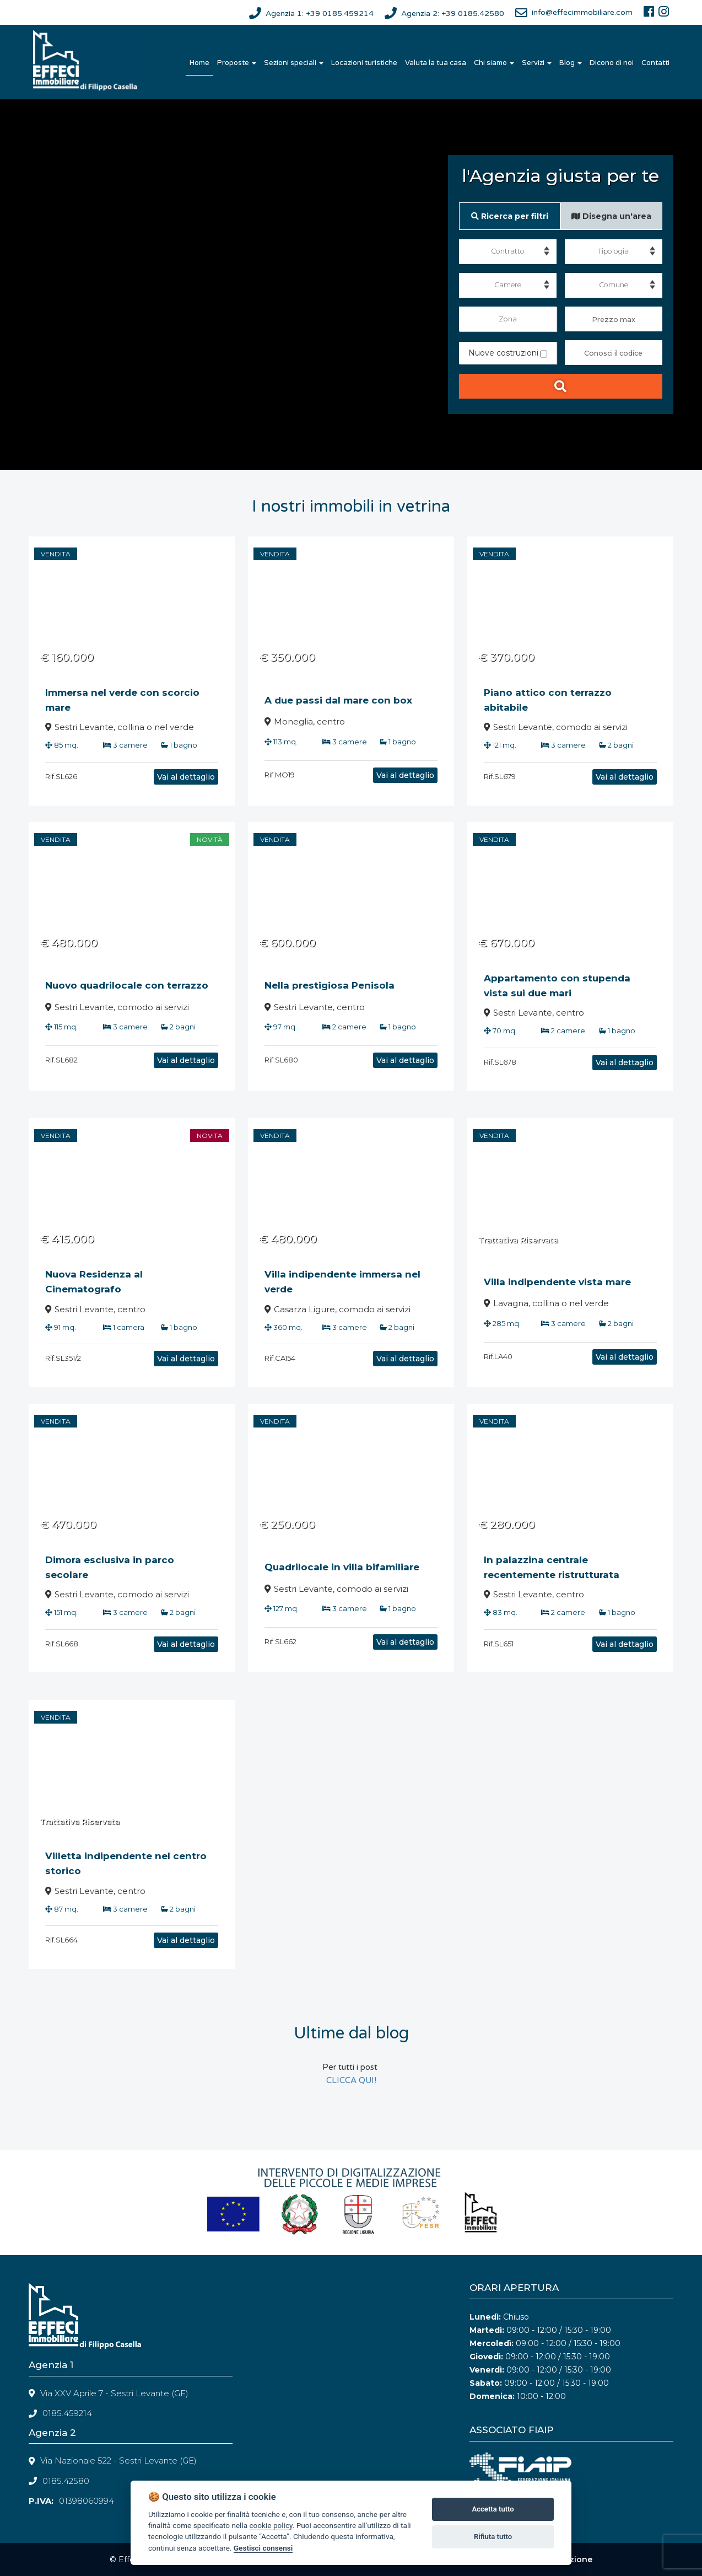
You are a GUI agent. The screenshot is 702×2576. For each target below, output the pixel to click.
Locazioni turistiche (364, 62)
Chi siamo (494, 62)
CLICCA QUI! (351, 2080)
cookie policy (270, 2525)
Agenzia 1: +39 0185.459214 (320, 13)
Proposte (236, 62)
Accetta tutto (493, 2509)
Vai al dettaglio (148, 777)
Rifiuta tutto (493, 2536)
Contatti (655, 62)
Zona (508, 319)
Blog (570, 62)
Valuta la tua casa (435, 62)
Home (199, 62)
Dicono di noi (612, 62)
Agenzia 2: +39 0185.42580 (452, 13)
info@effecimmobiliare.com (582, 12)
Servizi (537, 62)
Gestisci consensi (263, 2547)
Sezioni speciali (293, 62)
